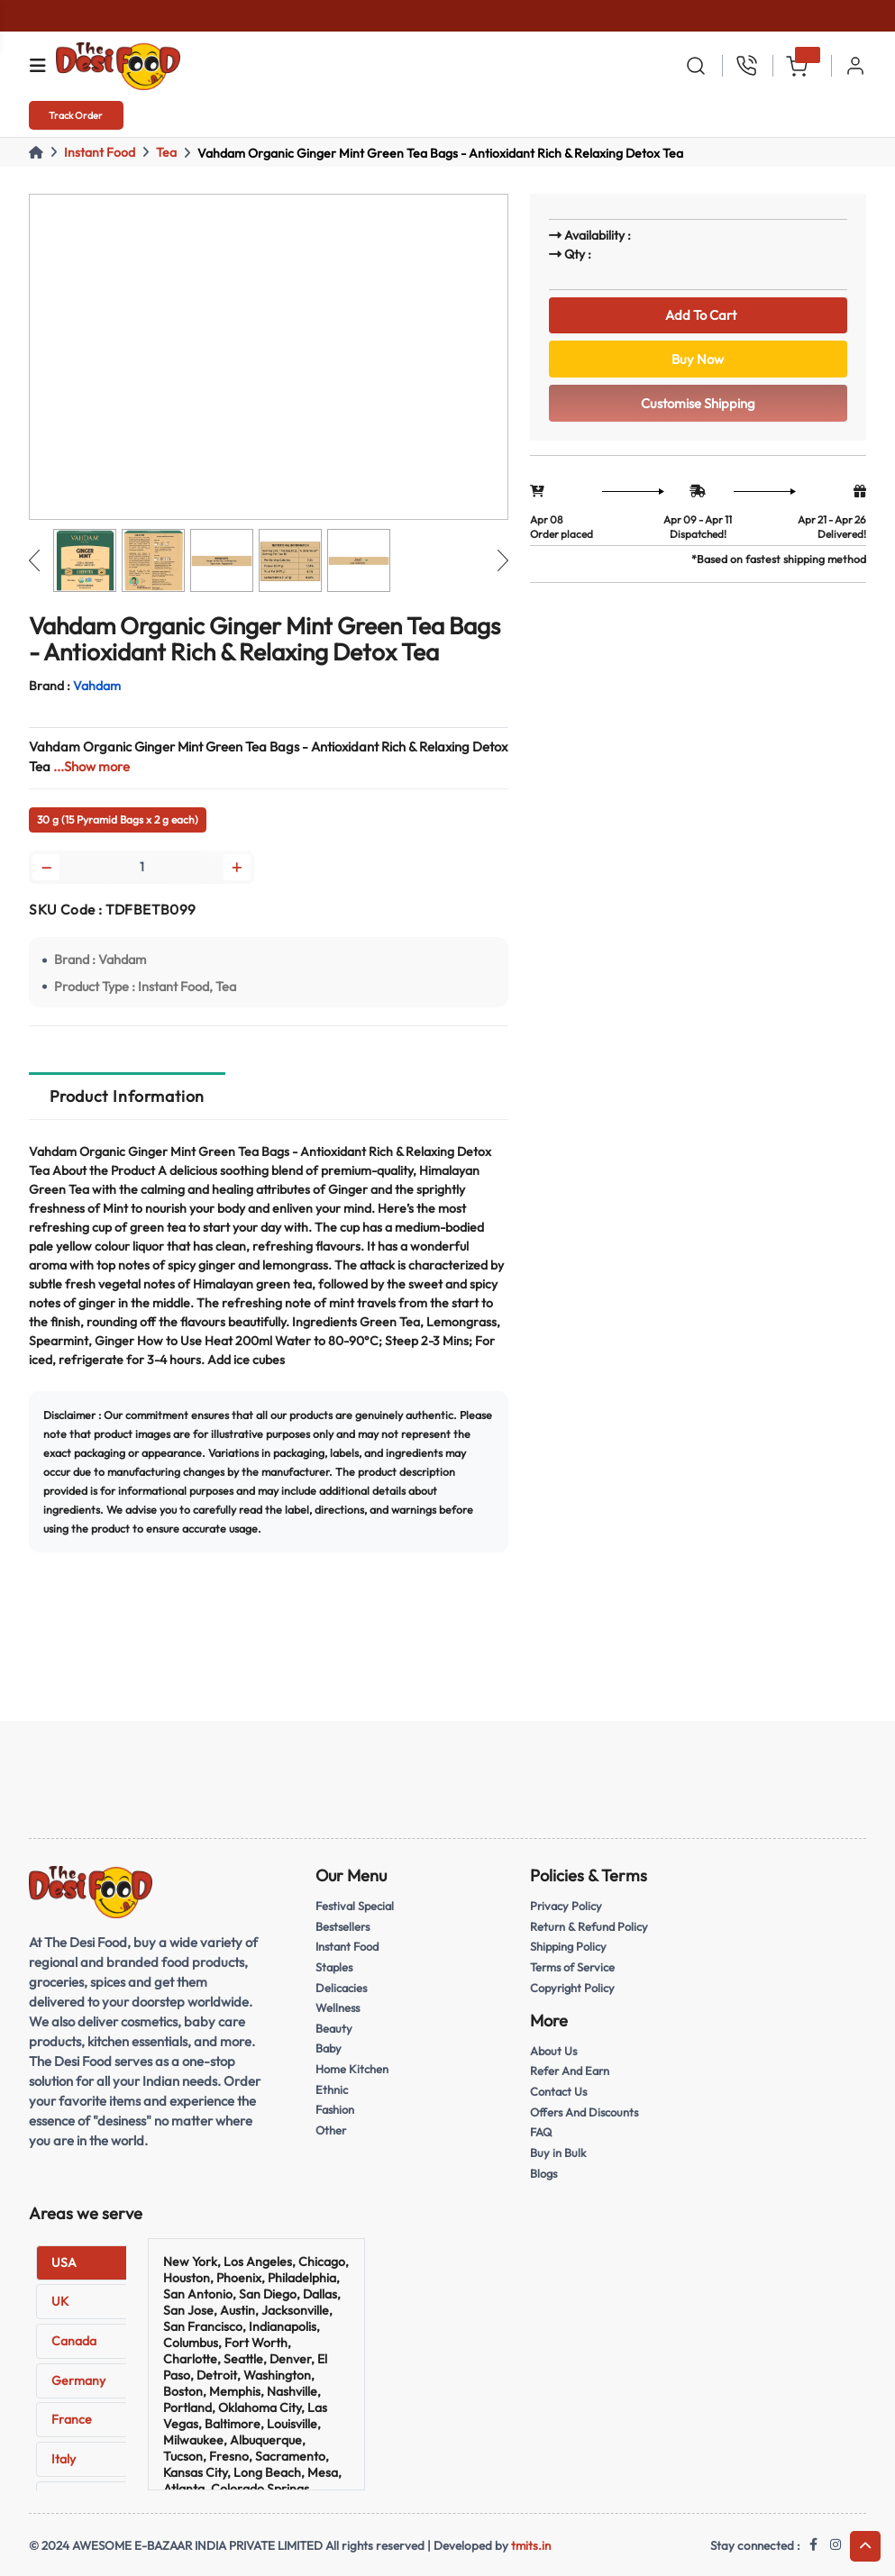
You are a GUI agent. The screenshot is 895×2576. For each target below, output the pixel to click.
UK (59, 2301)
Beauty (333, 2028)
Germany (78, 2380)
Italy (63, 2459)
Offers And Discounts (584, 2112)
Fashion (334, 2109)
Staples (333, 1967)
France (71, 2419)
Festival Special (354, 1905)
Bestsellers (342, 1926)
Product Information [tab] (127, 1096)
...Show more (91, 766)
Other (330, 2130)
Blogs (543, 2173)
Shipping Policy (568, 1946)
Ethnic (331, 2089)
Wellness (337, 2007)
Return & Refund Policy (589, 1926)
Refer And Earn (569, 2070)
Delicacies (341, 1987)
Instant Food (99, 152)
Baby (328, 2048)
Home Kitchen (351, 2069)
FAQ (541, 2132)
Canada (73, 2341)
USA (64, 2262)
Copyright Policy (572, 1987)
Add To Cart (698, 314)
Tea (166, 152)
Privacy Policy (566, 1905)
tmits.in (531, 2545)
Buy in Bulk (558, 2152)
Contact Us (558, 2091)
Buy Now (697, 359)
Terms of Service (572, 1967)
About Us (553, 2051)
